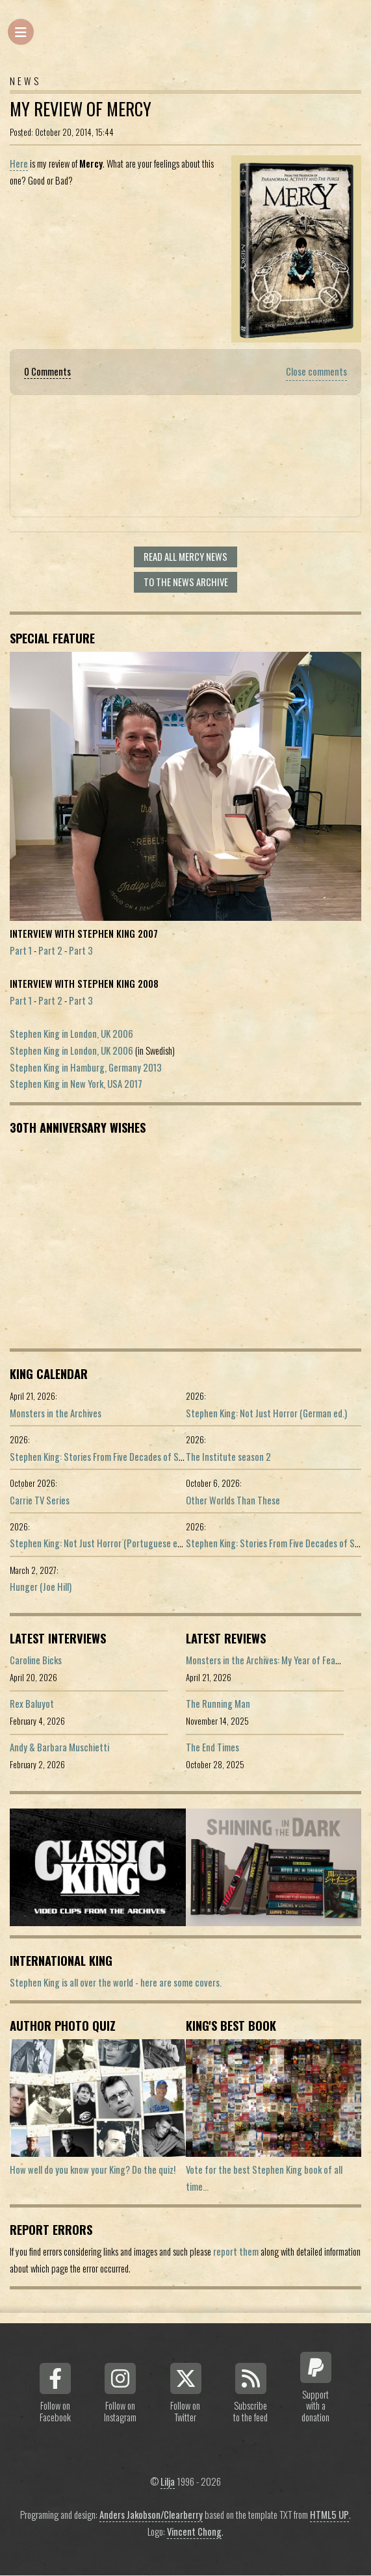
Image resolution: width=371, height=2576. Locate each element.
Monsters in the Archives (55, 1413)
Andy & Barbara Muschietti (59, 1747)
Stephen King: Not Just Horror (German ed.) (266, 1413)
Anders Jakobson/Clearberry (151, 2514)
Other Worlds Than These (233, 1500)
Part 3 (81, 950)
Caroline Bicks (36, 1660)
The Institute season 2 (228, 1456)
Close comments (316, 371)
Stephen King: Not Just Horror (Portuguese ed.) (98, 1543)
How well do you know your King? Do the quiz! (92, 2169)
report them (236, 2251)
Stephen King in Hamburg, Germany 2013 (86, 1067)
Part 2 (50, 950)
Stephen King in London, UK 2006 (71, 1033)
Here (19, 163)
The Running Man (218, 1703)
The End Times (212, 1747)
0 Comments (47, 371)
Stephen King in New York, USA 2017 (76, 1083)
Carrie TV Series (40, 1500)
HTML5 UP (329, 2514)
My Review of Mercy (80, 109)
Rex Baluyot (32, 1703)
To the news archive (186, 582)
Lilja (167, 2481)
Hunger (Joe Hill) (40, 1586)
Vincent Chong (194, 2531)
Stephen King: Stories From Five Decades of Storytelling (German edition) (146, 1456)
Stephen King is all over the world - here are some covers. (116, 1982)
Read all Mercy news (185, 556)
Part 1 (21, 950)
